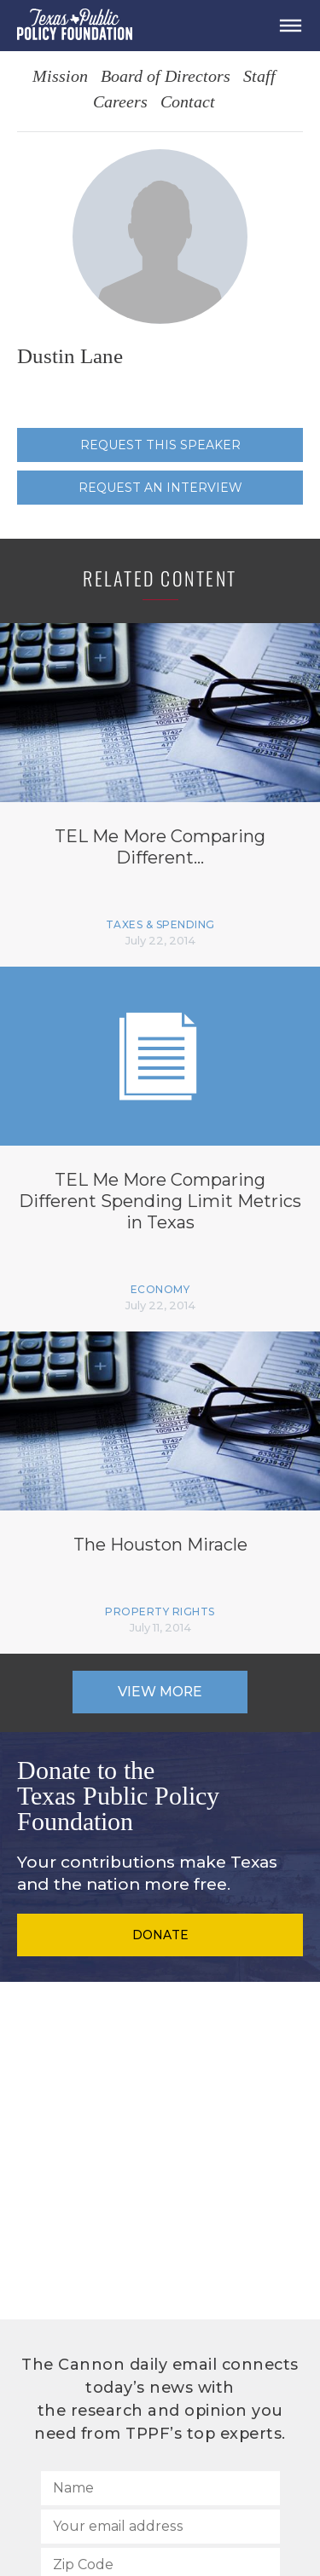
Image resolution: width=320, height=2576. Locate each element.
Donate (160, 1935)
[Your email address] (160, 2527)
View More (160, 1692)
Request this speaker (160, 445)
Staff (259, 77)
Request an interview (160, 487)
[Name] (160, 2488)
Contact (187, 103)
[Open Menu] (290, 25)
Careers (120, 103)
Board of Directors (165, 77)
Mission (60, 77)
